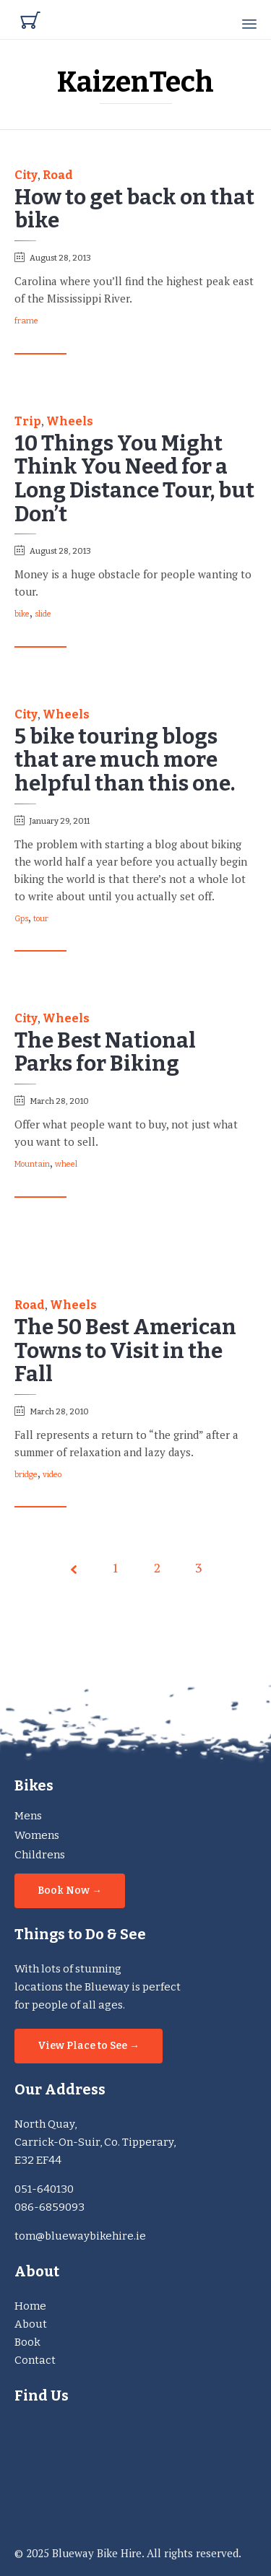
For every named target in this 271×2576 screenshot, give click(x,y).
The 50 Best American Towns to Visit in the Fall (125, 1351)
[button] (40, 347)
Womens (36, 1835)
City (26, 175)
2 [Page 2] (157, 1567)
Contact (35, 2360)
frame (26, 321)
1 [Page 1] (115, 1567)
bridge (26, 1475)
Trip (27, 421)
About (30, 2324)
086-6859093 (49, 2207)
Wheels (69, 421)
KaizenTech (135, 82)
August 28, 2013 (60, 258)
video (52, 1475)
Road (58, 175)
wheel (66, 1164)
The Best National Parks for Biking (105, 1052)
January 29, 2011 (60, 821)
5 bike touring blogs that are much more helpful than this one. (124, 760)
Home (30, 2305)
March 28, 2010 (59, 1101)
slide (43, 614)
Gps (21, 919)
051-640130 (44, 2189)
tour (40, 919)
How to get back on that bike (134, 209)
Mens (28, 1815)
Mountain (32, 1164)
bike (22, 614)
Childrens (39, 1854)
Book (27, 2342)
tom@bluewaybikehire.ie (80, 2235)
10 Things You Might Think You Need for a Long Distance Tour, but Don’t (134, 479)
